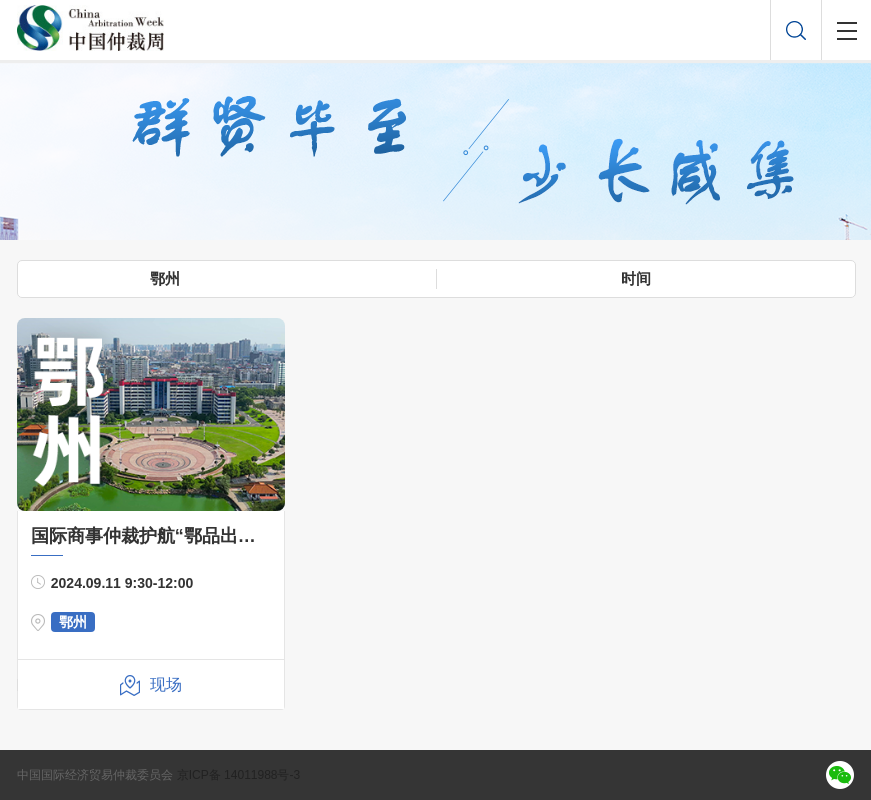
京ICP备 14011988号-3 (238, 775)
